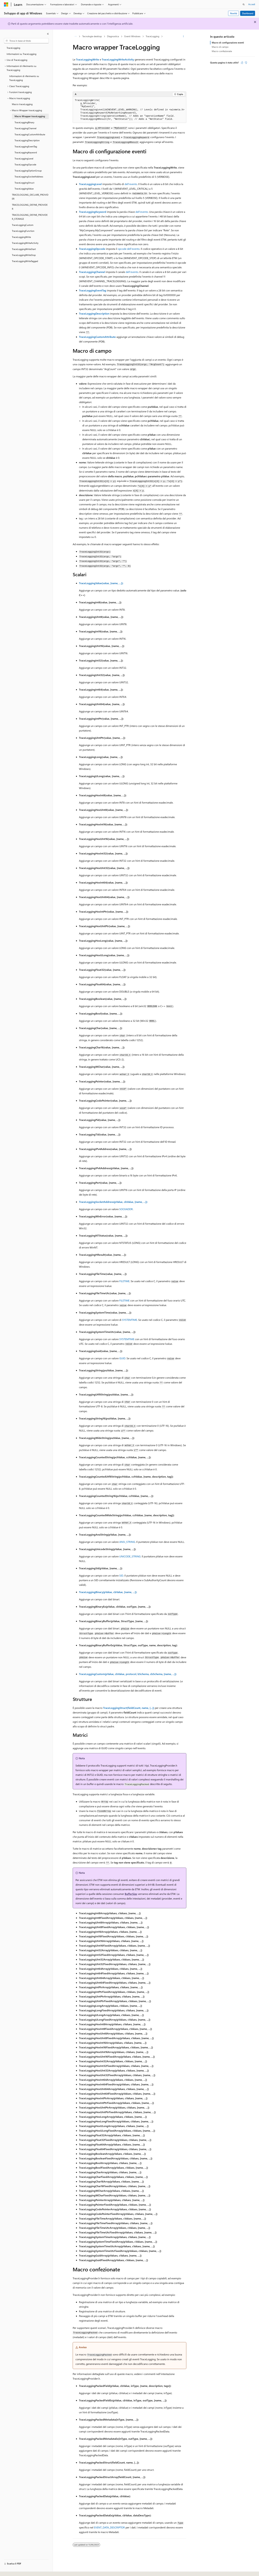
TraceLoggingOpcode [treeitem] (25, 164)
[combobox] (26, 40)
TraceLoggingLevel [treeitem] (24, 158)
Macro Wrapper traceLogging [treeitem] (30, 116)
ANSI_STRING (127, 1541)
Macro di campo (220, 46)
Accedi (251, 4)
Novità (233, 13)
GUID (122, 1358)
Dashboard (247, 13)
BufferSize (131, 1894)
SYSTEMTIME (129, 1319)
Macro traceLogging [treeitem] (22, 104)
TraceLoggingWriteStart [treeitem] (24, 249)
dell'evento (131, 184)
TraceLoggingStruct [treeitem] (24, 182)
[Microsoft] (6, 4)
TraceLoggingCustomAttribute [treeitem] (30, 134)
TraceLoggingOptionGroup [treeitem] (28, 170)
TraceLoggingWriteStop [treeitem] (24, 255)
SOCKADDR (126, 1209)
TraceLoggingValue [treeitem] (24, 188)
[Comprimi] (47, 34)
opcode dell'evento (129, 248)
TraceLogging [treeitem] (13, 47)
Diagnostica (113, 36)
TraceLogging (152, 36)
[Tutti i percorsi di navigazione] (75, 36)
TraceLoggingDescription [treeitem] (27, 140)
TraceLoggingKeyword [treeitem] (26, 152)
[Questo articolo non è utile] (246, 63)
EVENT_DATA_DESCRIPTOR (109, 2527)
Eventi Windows (132, 36)
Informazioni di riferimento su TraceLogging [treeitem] (24, 78)
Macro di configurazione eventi (228, 42)
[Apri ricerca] (243, 4)
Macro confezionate (222, 51)
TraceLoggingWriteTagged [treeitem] (25, 261)
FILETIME (124, 1281)
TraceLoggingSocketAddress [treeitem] (29, 176)
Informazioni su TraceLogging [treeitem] (21, 54)
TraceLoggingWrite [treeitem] (21, 237)
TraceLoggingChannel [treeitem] (25, 128)
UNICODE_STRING (130, 1556)
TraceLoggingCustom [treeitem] (22, 224)
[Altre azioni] (183, 36)
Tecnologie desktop (92, 36)
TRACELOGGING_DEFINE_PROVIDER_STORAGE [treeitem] (30, 217)
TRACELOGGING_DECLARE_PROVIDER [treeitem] (30, 196)
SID (121, 1575)
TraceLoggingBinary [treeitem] (24, 122)
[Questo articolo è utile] (242, 63)
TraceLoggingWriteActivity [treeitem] (25, 242)
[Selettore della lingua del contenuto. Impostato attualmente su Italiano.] (11, 2570)
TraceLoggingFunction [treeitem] (23, 230)
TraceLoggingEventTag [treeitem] (26, 146)
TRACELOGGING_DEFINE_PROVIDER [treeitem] (30, 206)
